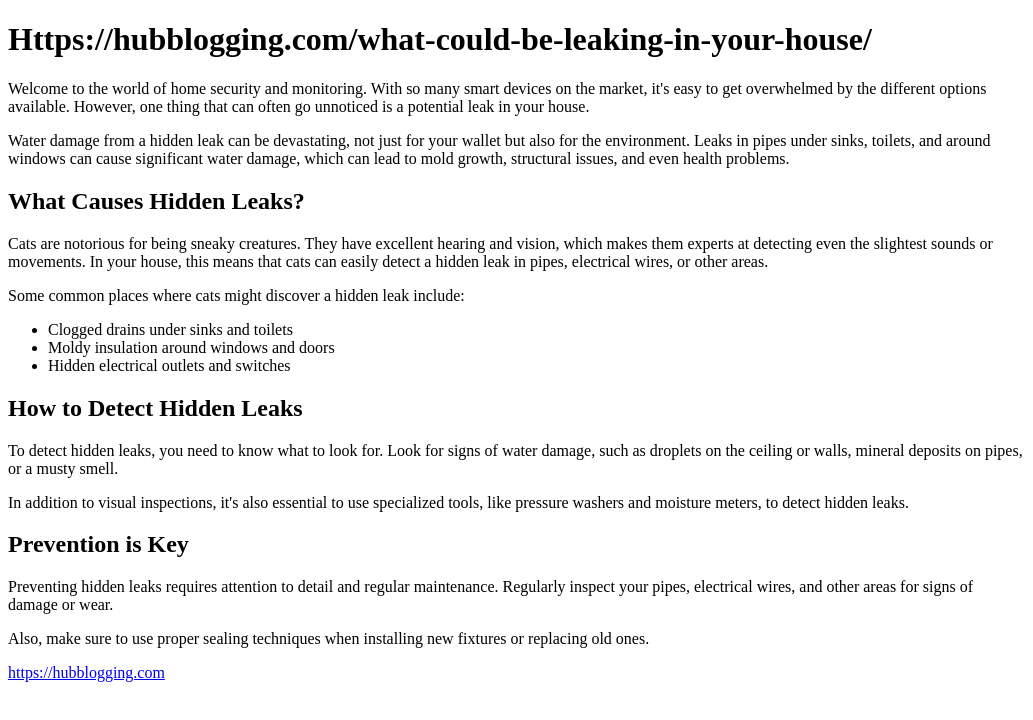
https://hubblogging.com (86, 672)
